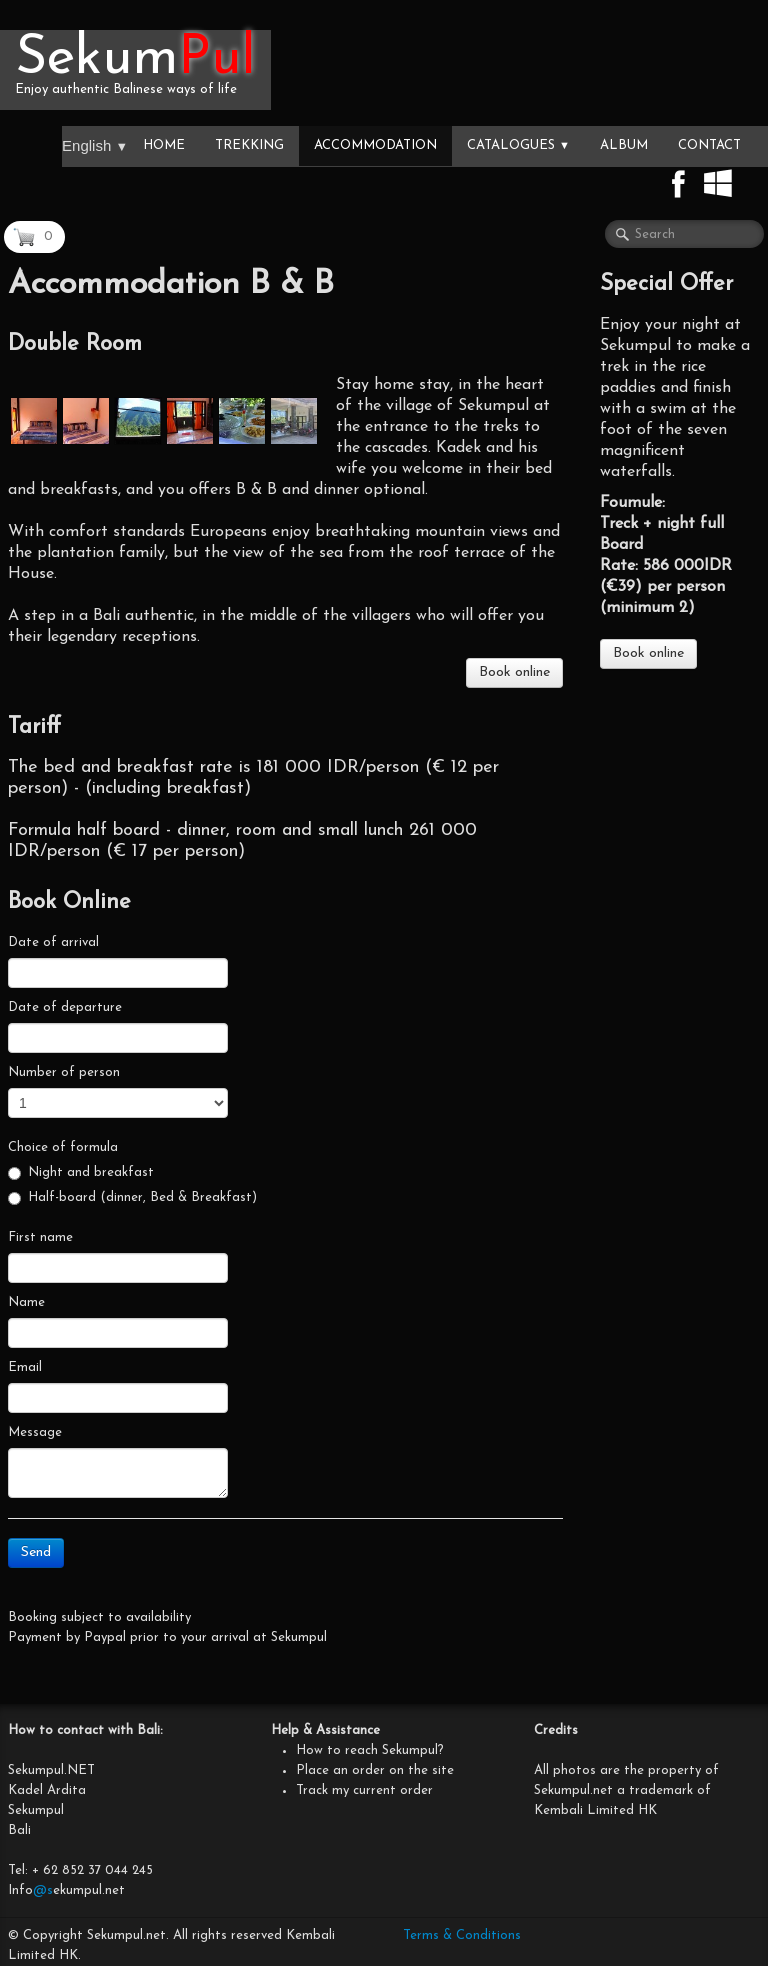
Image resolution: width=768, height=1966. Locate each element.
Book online (514, 672)
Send (36, 1552)
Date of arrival (53, 942)
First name (40, 1237)
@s (43, 1890)
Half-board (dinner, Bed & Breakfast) (132, 1198)
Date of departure (65, 1007)
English (95, 145)
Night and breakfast (81, 1173)
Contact (709, 145)
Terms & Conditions (462, 1935)
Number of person (64, 1072)
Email (25, 1367)
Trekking (249, 145)
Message (35, 1432)
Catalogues (518, 145)
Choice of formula (63, 1147)
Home (164, 145)
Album (624, 145)
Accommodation (375, 145)
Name (26, 1302)
